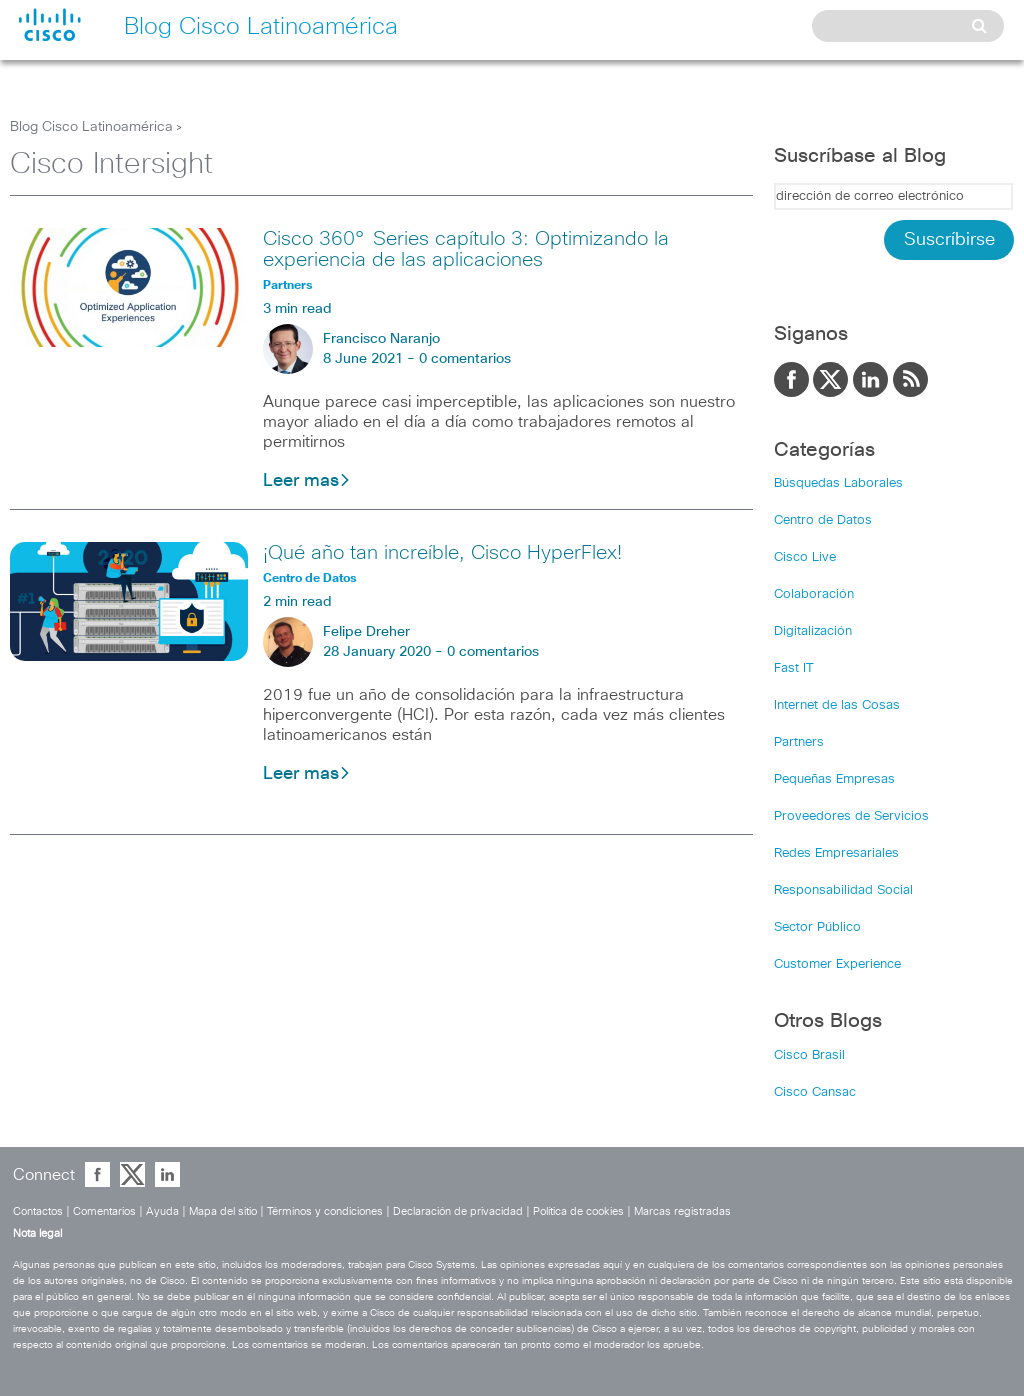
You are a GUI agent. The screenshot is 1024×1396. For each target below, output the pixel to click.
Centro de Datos (823, 520)
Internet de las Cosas (837, 705)
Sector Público (817, 927)
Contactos (38, 1211)
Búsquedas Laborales (838, 483)
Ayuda (162, 1211)
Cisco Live (805, 557)
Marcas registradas (682, 1211)
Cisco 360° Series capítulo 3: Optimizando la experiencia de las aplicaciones (466, 249)
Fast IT (794, 668)
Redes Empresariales (836, 853)
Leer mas (307, 481)
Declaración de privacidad (458, 1211)
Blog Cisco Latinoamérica (91, 127)
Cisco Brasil (809, 1055)
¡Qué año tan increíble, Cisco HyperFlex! (442, 553)
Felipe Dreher (366, 632)
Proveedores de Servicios (851, 816)
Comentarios (104, 1211)
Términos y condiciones (325, 1211)
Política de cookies (578, 1211)
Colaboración (814, 594)
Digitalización (813, 631)
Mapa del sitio (223, 1211)
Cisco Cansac (815, 1092)
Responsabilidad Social (843, 890)
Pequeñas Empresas (834, 779)
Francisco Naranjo (381, 339)
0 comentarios (465, 359)
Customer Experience (837, 964)
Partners (799, 742)
